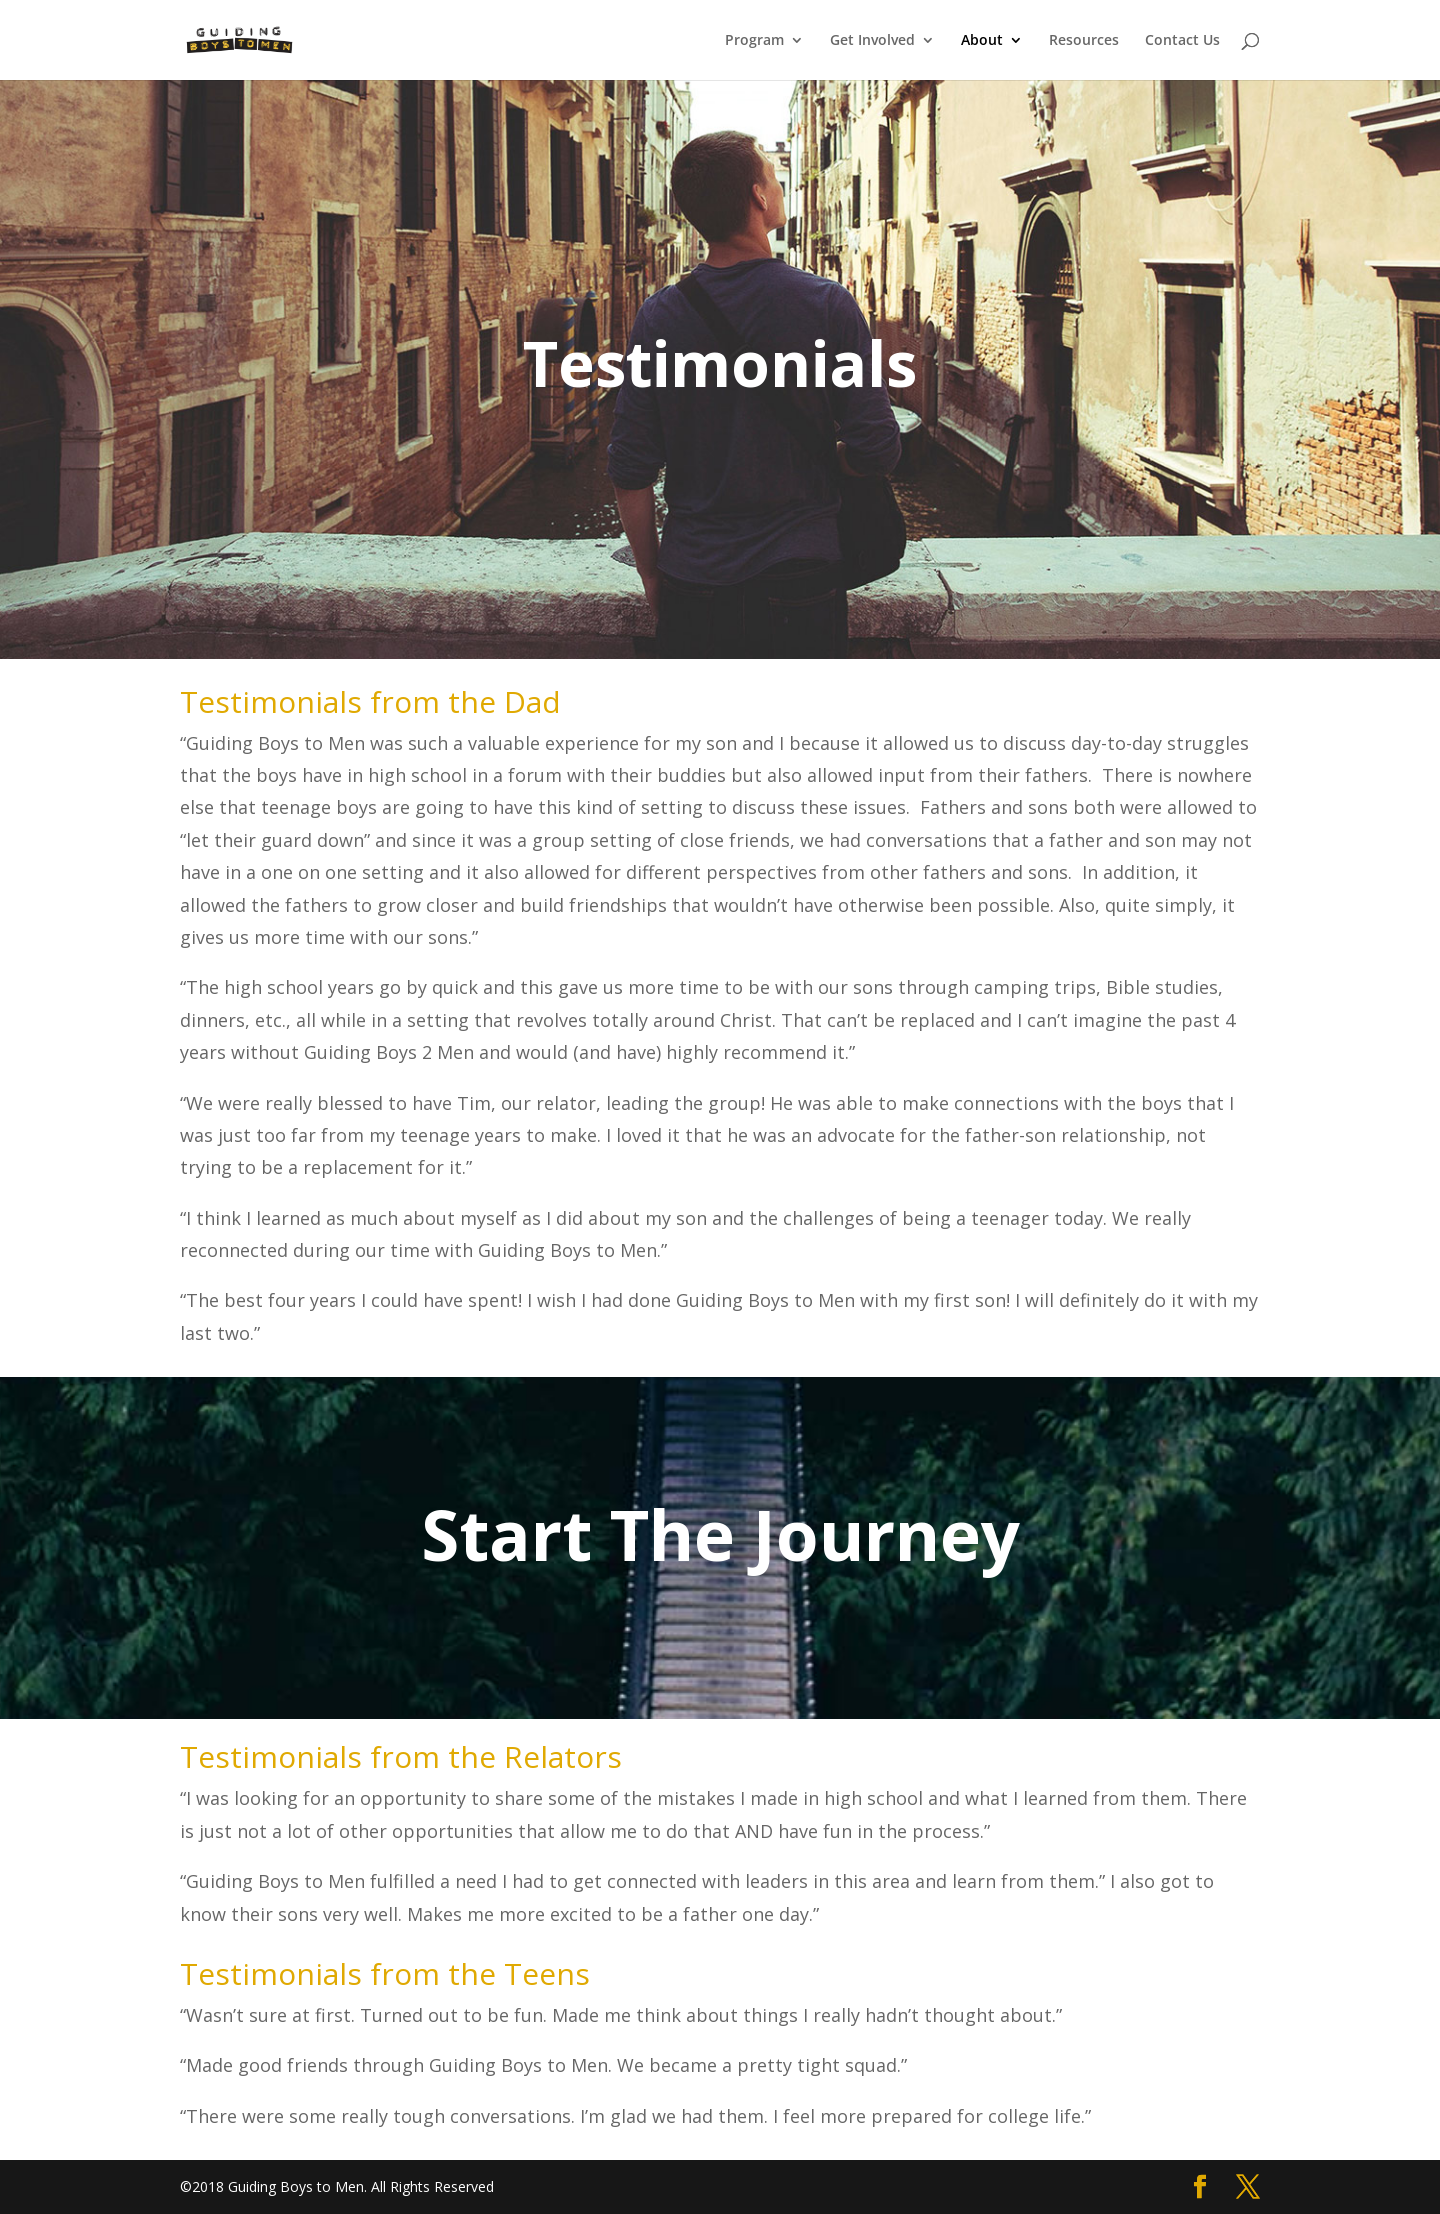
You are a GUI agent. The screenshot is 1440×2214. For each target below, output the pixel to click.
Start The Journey (720, 1534)
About (982, 41)
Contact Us (1182, 41)
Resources (1084, 41)
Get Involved (872, 41)
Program (754, 41)
